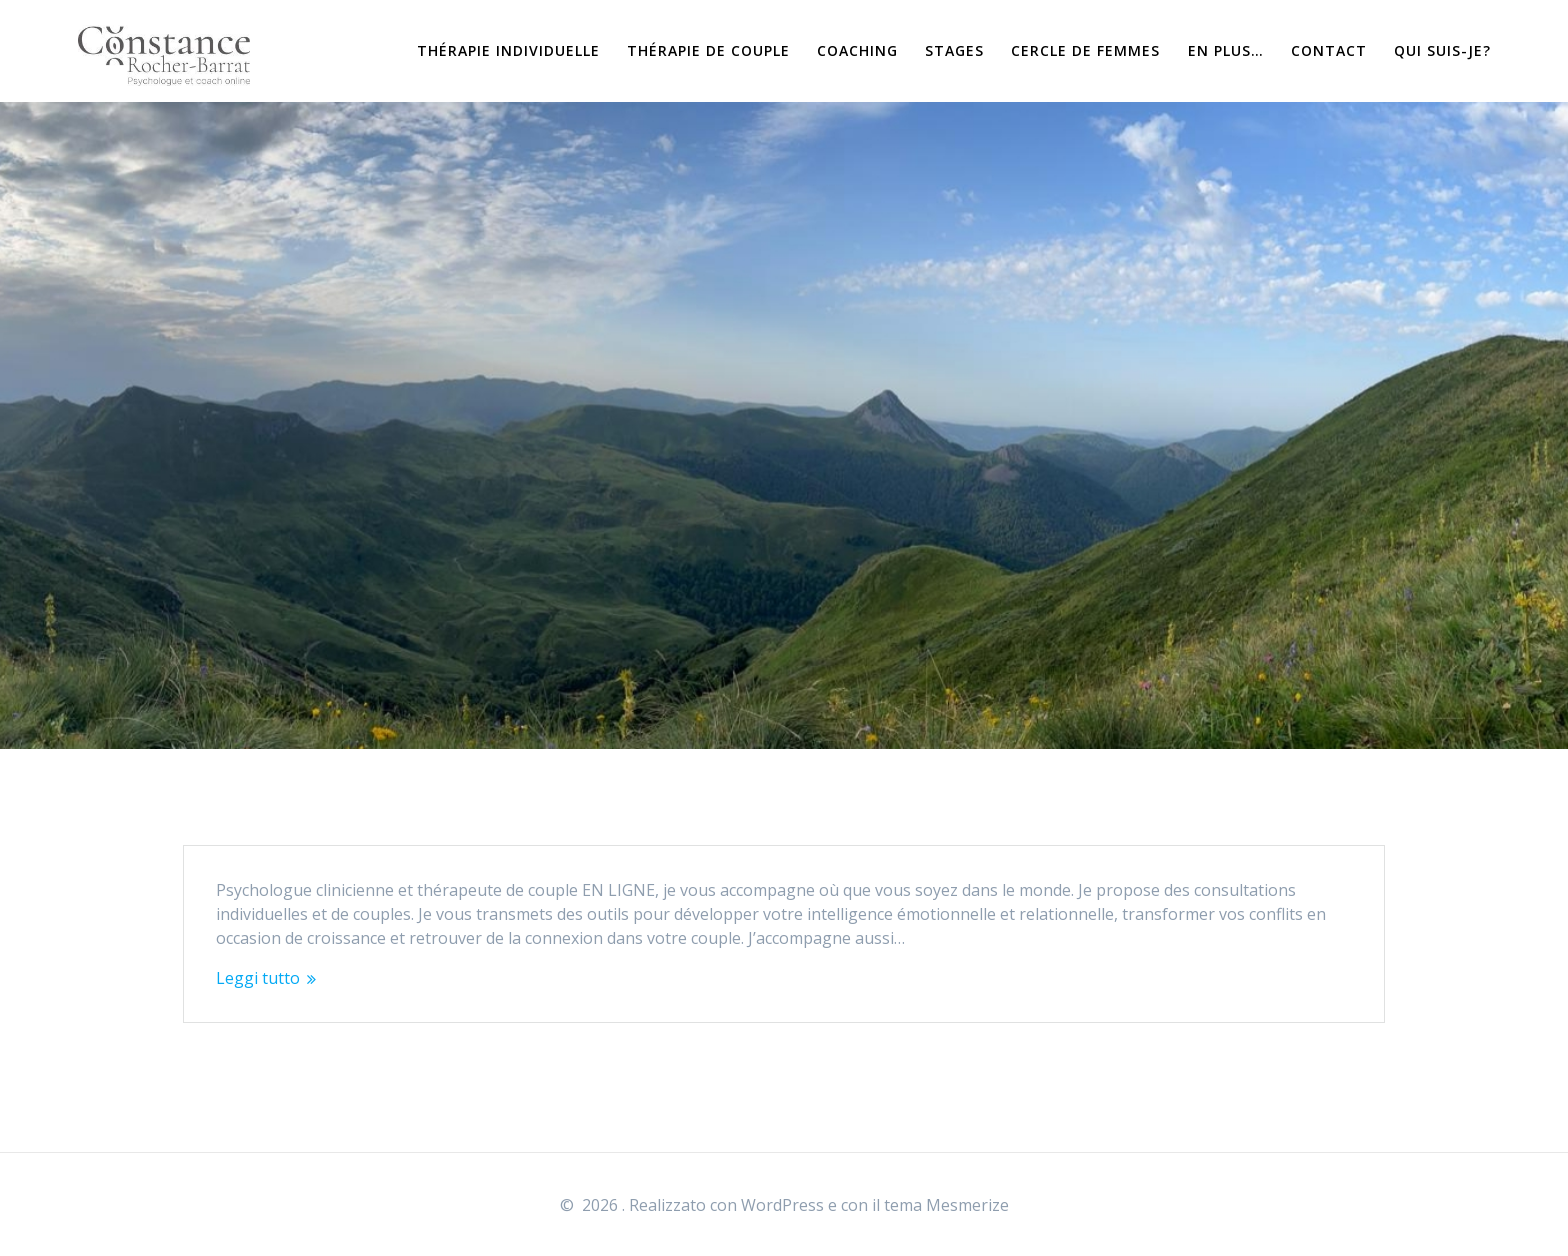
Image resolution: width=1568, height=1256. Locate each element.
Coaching (857, 50)
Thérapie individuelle (508, 50)
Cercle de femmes (1085, 50)
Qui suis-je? (1442, 50)
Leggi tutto (258, 978)
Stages (954, 50)
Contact (1329, 50)
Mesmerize (967, 1205)
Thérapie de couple (708, 50)
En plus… (1226, 50)
